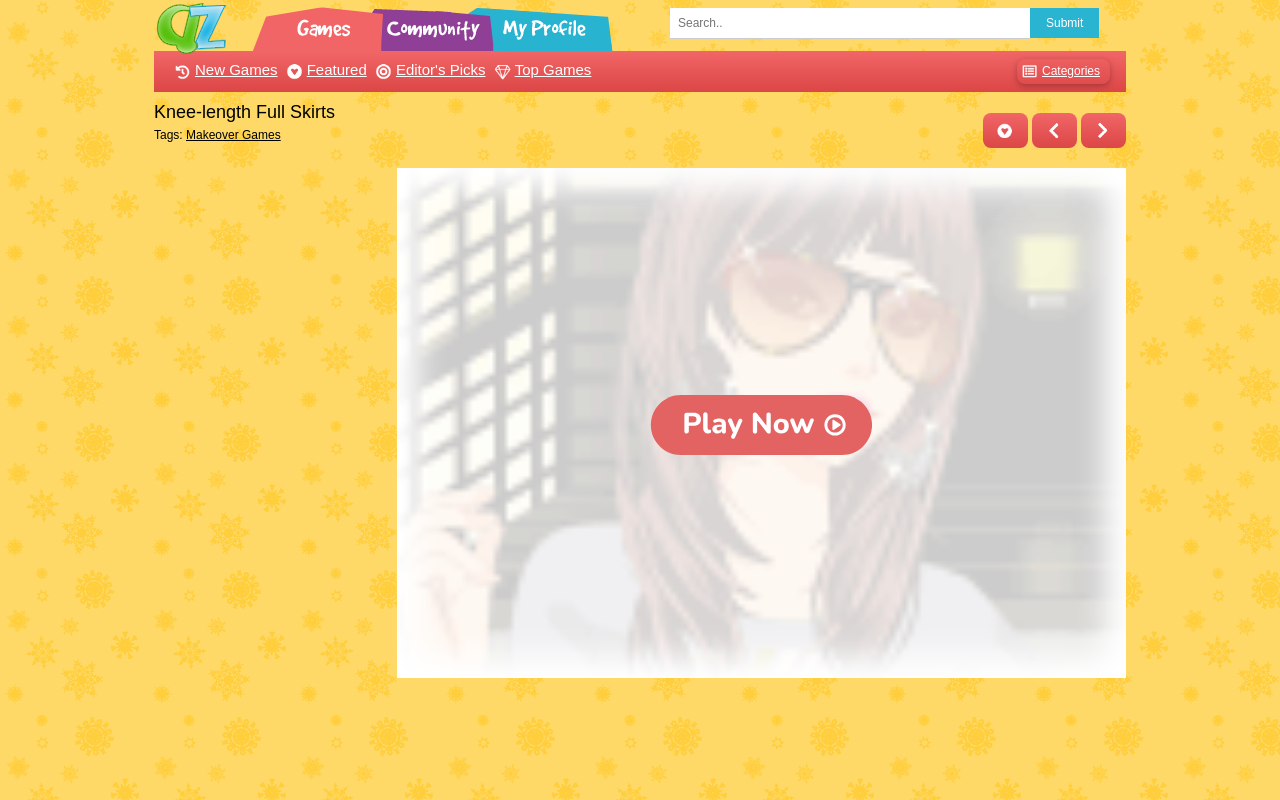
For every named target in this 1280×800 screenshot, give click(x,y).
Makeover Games (233, 135)
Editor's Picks (428, 69)
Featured (324, 69)
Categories (1058, 71)
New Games (224, 69)
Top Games (541, 69)
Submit (1064, 23)
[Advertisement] (270, 468)
